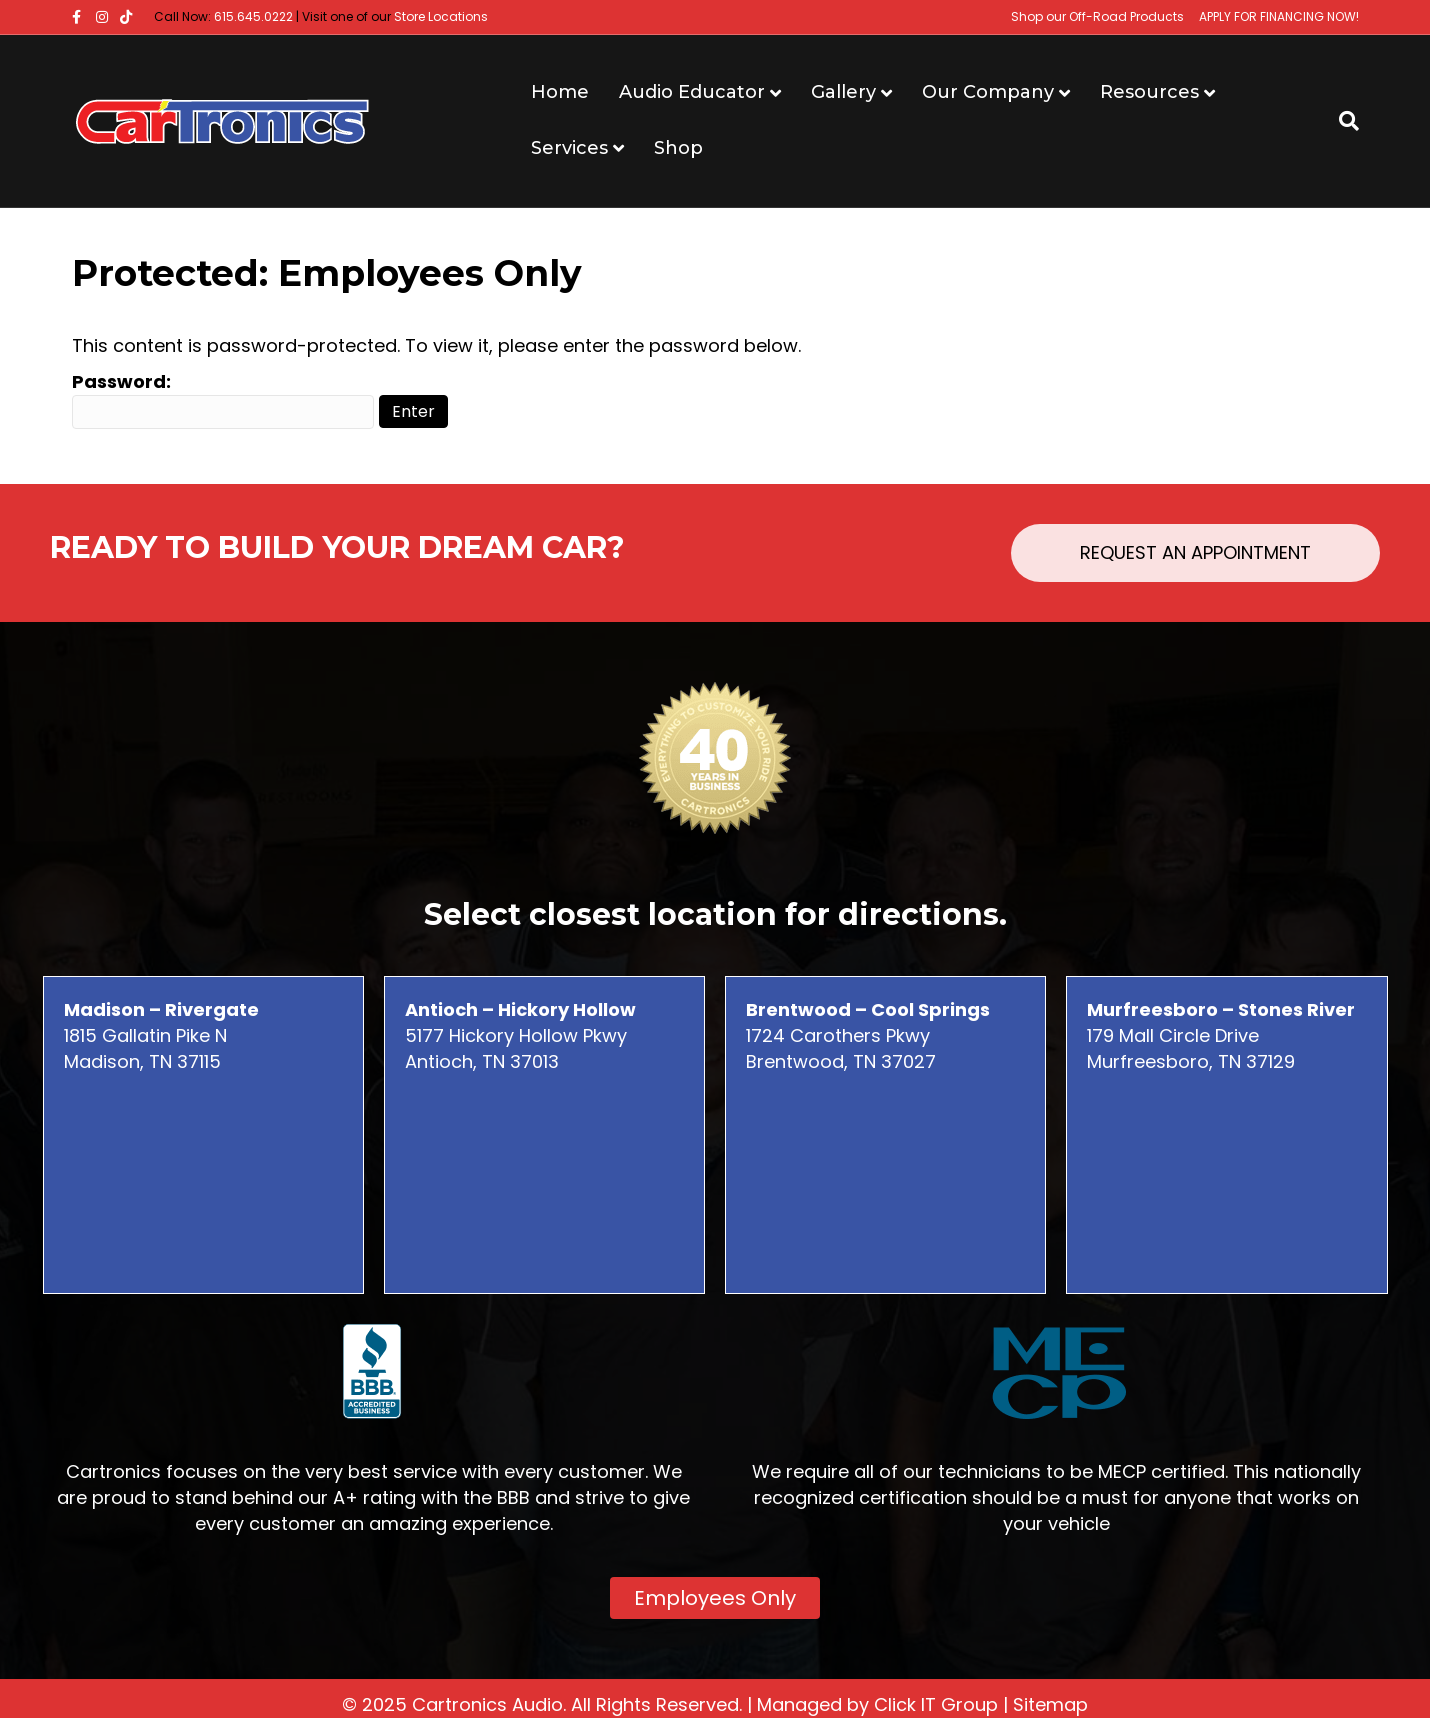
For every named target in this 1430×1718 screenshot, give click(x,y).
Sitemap (1050, 1704)
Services (569, 148)
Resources (1149, 92)
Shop (678, 148)
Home (560, 92)
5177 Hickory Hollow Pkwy (520, 1022)
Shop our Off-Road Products (1097, 16)
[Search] (1341, 121)
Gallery (843, 92)
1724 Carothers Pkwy (868, 1022)
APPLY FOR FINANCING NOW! (1279, 16)
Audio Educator (692, 92)
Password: (223, 399)
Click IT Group (936, 1704)
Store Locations (441, 16)
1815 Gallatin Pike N (161, 1022)
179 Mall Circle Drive (1221, 1022)
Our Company (988, 92)
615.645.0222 (253, 16)
